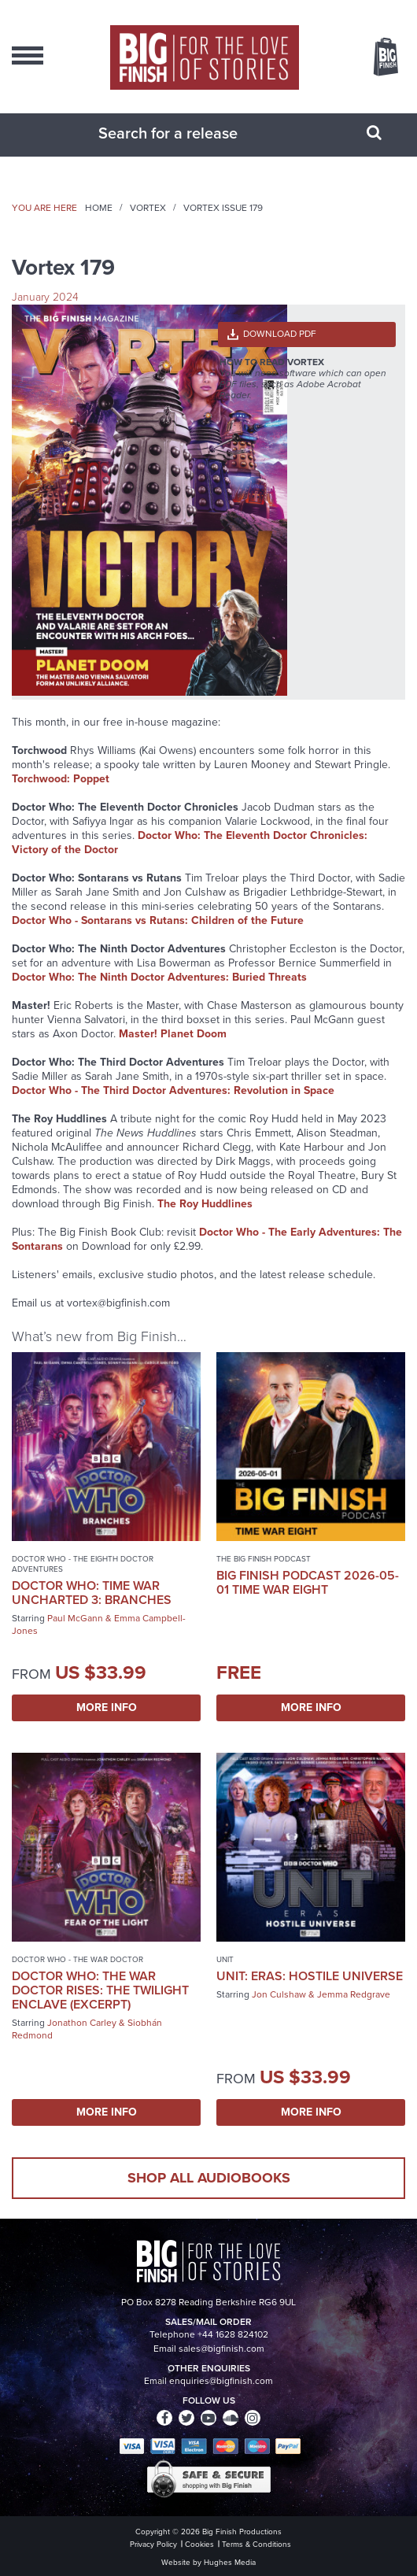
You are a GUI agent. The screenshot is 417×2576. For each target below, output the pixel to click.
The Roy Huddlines (205, 1204)
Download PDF (279, 334)
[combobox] (188, 133)
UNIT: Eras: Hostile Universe (309, 1976)
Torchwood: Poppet (60, 779)
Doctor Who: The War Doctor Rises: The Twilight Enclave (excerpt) (100, 1990)
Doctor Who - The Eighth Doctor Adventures (82, 1564)
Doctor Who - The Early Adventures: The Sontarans (207, 1239)
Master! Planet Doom (173, 1034)
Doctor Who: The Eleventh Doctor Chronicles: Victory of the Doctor (189, 842)
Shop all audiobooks (208, 2178)
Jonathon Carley (81, 2023)
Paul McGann (75, 1618)
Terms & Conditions (256, 2544)
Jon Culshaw (279, 1994)
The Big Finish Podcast (263, 1559)
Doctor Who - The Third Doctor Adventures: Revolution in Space (173, 1090)
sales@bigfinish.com (221, 2348)
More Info (106, 1707)
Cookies (199, 2544)
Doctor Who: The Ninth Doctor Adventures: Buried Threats (159, 977)
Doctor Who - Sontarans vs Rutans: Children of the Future (158, 920)
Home (99, 208)
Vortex (148, 208)
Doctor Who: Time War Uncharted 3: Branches (92, 1592)
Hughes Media (230, 2562)
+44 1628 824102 (232, 2334)
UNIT (225, 1959)
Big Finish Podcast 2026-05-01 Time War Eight (307, 1582)
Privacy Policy (153, 2544)
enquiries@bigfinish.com (221, 2381)
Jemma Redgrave (353, 1994)
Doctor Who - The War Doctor (77, 1959)
